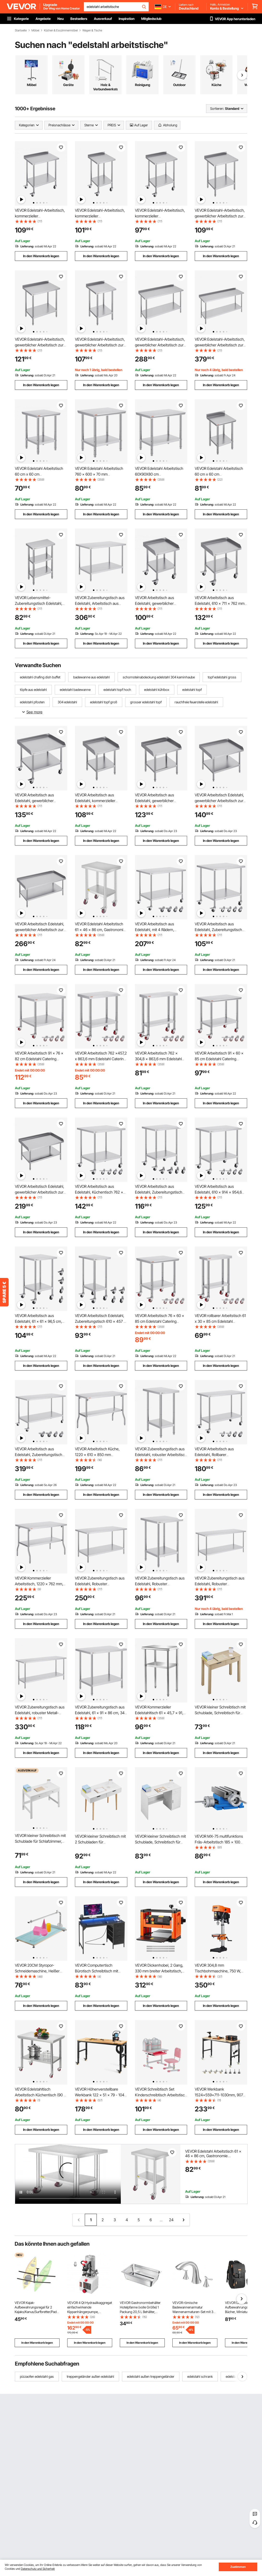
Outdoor (179, 85)
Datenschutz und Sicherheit (38, 2568)
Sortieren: (217, 108)
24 (171, 2219)
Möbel (35, 30)
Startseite (21, 30)
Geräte (68, 85)
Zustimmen (238, 2567)
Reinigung (142, 85)
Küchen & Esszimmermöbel (61, 30)
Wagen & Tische (92, 30)
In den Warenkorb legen (41, 256)
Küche (216, 85)
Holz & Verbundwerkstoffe (105, 87)
